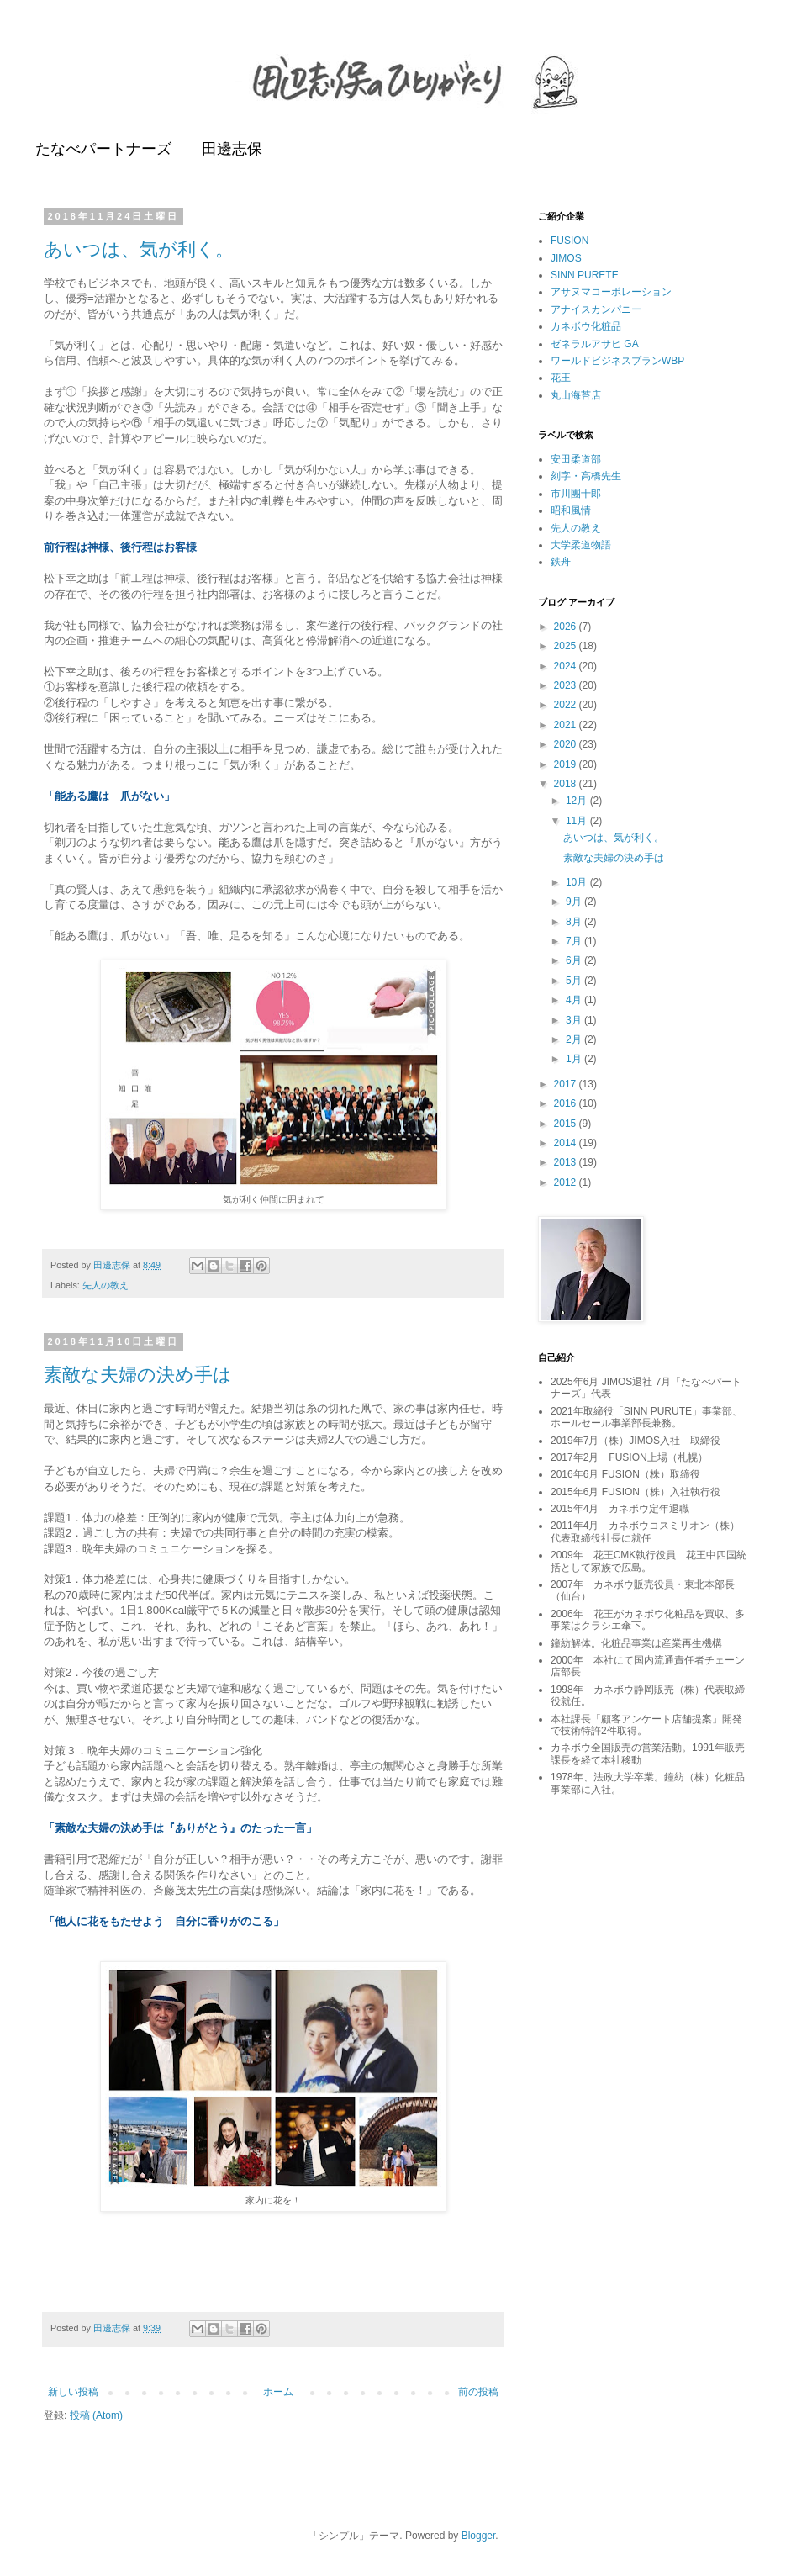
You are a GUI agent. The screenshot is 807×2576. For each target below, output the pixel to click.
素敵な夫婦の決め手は (138, 1374)
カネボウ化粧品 (586, 326)
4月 (575, 1000)
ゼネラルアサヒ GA (595, 344)
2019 (566, 764)
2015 (566, 1123)
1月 (575, 1059)
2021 (566, 725)
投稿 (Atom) (96, 2415)
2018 (566, 784)
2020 (566, 744)
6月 (575, 960)
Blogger (479, 2536)
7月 (575, 941)
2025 (566, 646)
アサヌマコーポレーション (611, 292)
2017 (566, 1084)
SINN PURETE (585, 275)
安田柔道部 (576, 459)
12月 (578, 801)
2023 (566, 685)
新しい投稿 (73, 2392)
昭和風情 (571, 510)
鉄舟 (561, 562)
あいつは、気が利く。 (139, 249)
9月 (575, 901)
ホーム (278, 2392)
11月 (578, 821)
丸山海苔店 (576, 395)
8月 (575, 922)
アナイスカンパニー (596, 309)
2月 (575, 1039)
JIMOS (566, 258)
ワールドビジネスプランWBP (617, 361)
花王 (561, 377)
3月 (575, 1020)
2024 (566, 666)
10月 (578, 882)
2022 (566, 705)
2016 (566, 1103)
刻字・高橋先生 (586, 476)
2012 (566, 1182)
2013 (566, 1162)
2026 (566, 626)
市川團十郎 (576, 494)
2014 (566, 1143)
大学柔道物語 (581, 545)
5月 (575, 980)
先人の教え (105, 1285)
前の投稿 (478, 2392)
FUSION (569, 240)
